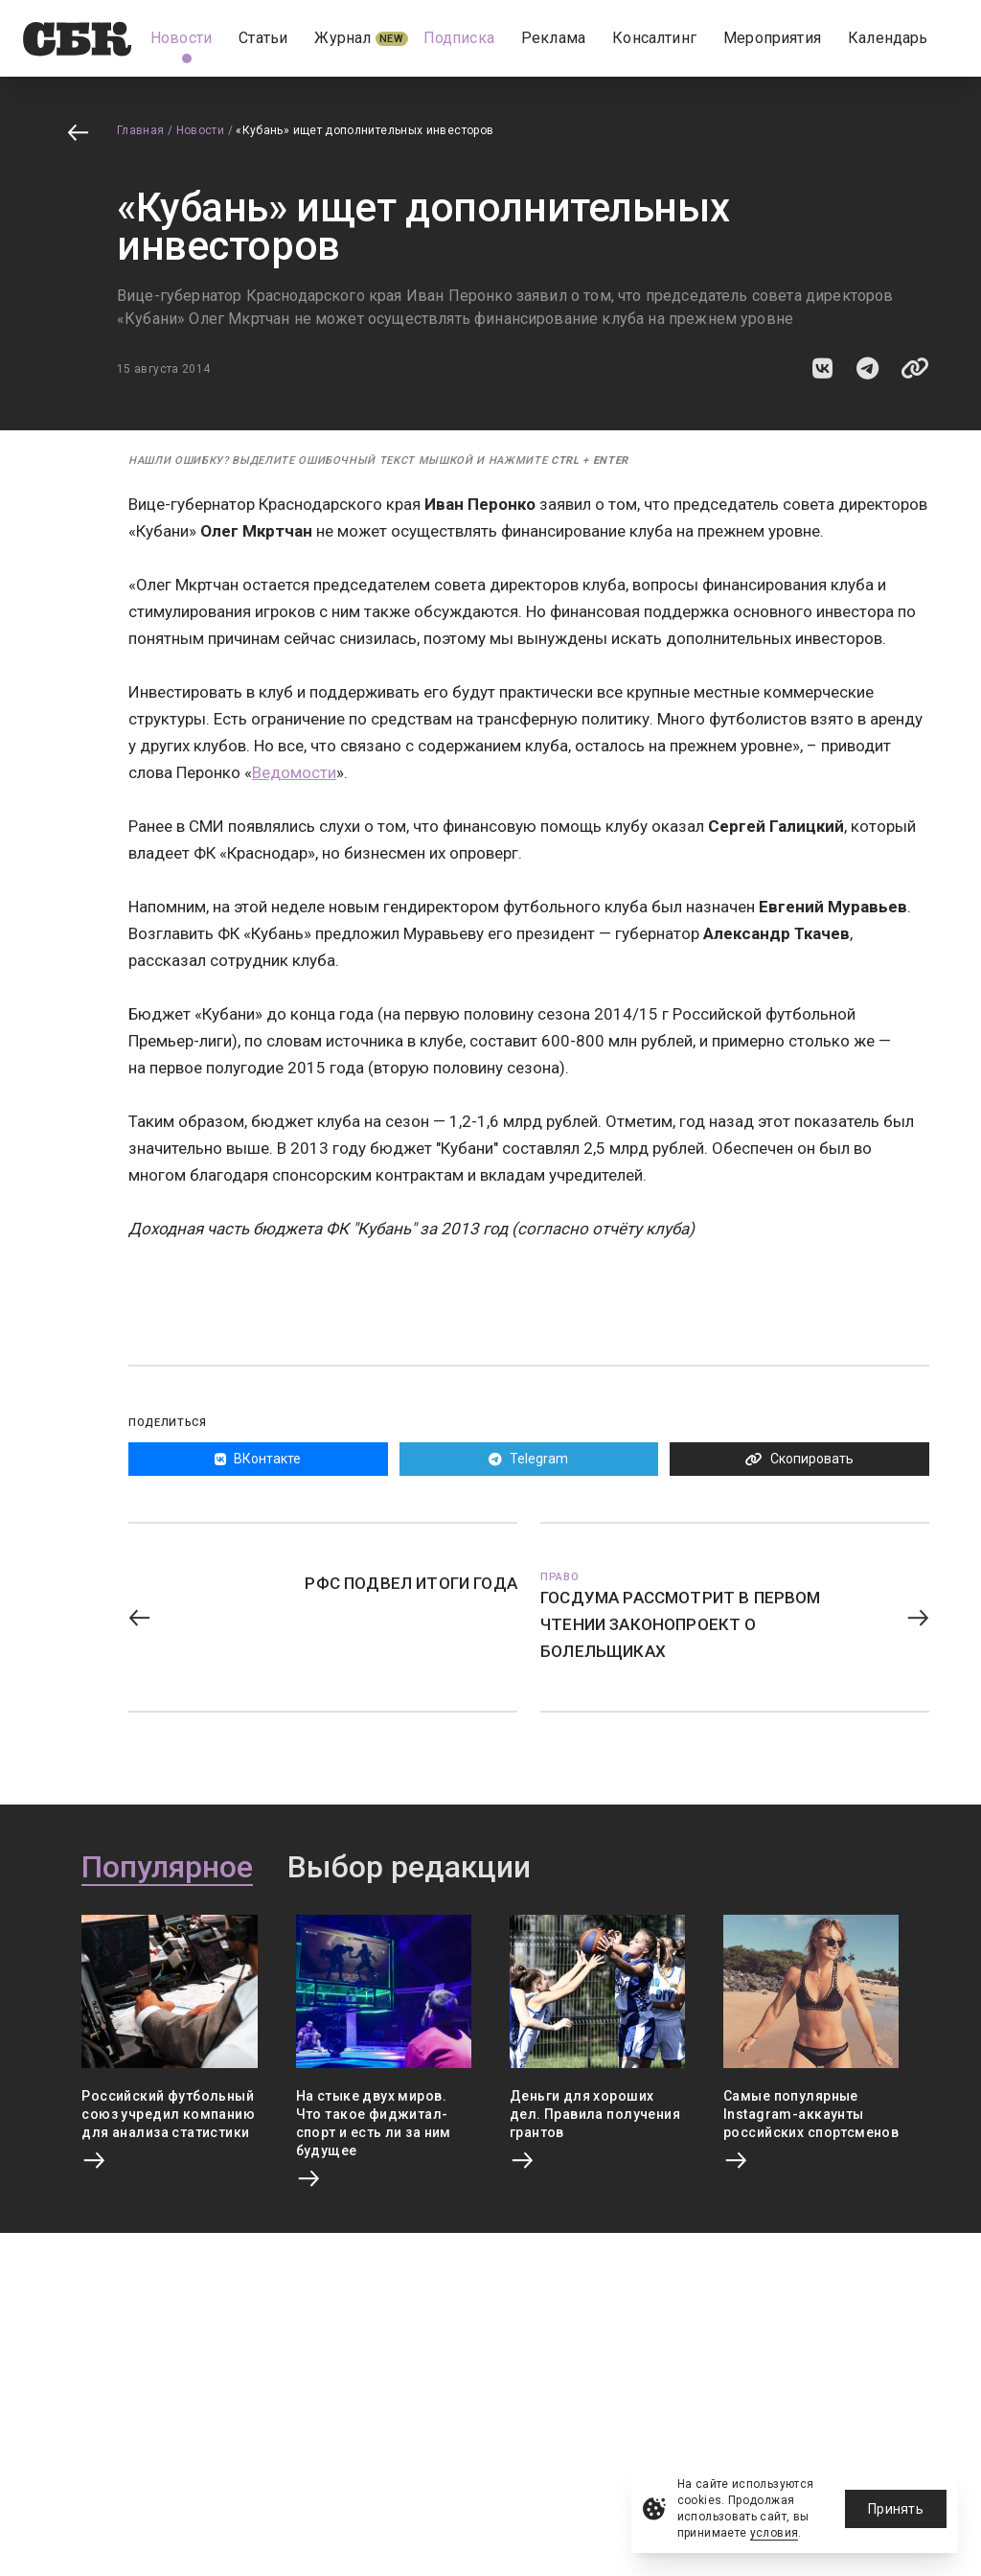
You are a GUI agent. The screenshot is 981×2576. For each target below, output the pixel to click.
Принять (896, 2509)
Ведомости (294, 772)
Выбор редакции (409, 1868)
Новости (200, 130)
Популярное (167, 1868)
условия (774, 2533)
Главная (141, 130)
